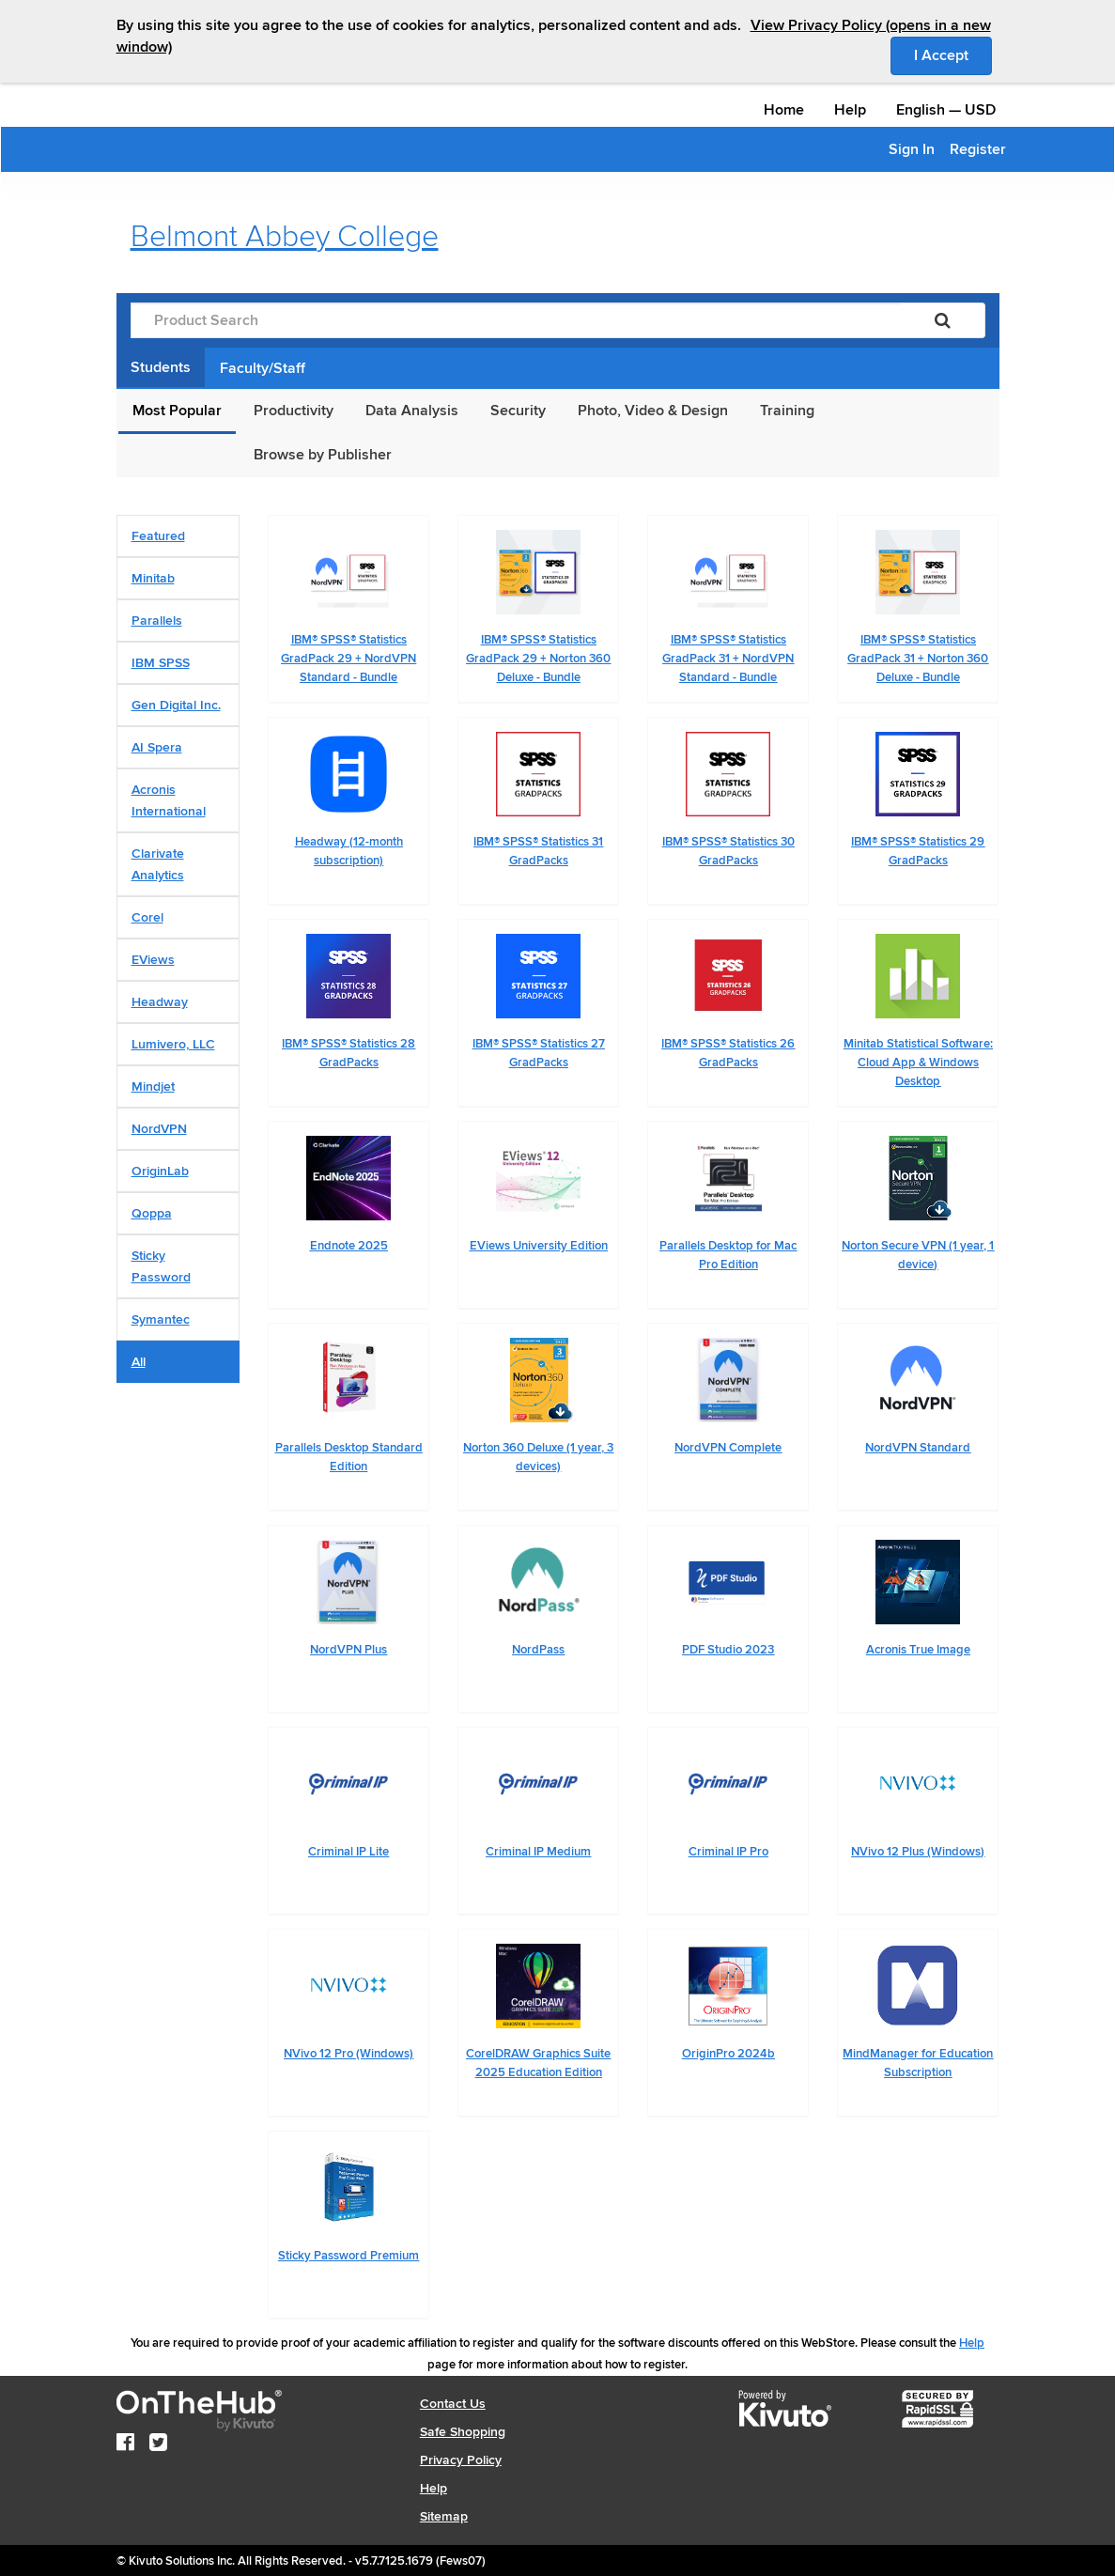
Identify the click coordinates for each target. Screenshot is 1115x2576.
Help (850, 110)
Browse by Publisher (323, 454)
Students (161, 367)
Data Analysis (411, 410)
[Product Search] (516, 320)
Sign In (912, 149)
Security (518, 410)
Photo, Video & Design (653, 410)
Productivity (293, 410)
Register (978, 149)
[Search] (942, 320)
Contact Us (453, 2404)
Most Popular (177, 410)
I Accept (953, 54)
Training (787, 410)
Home (784, 110)
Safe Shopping (462, 2432)
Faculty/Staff (262, 368)
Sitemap (444, 2516)
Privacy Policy (461, 2460)
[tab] (178, 536)
